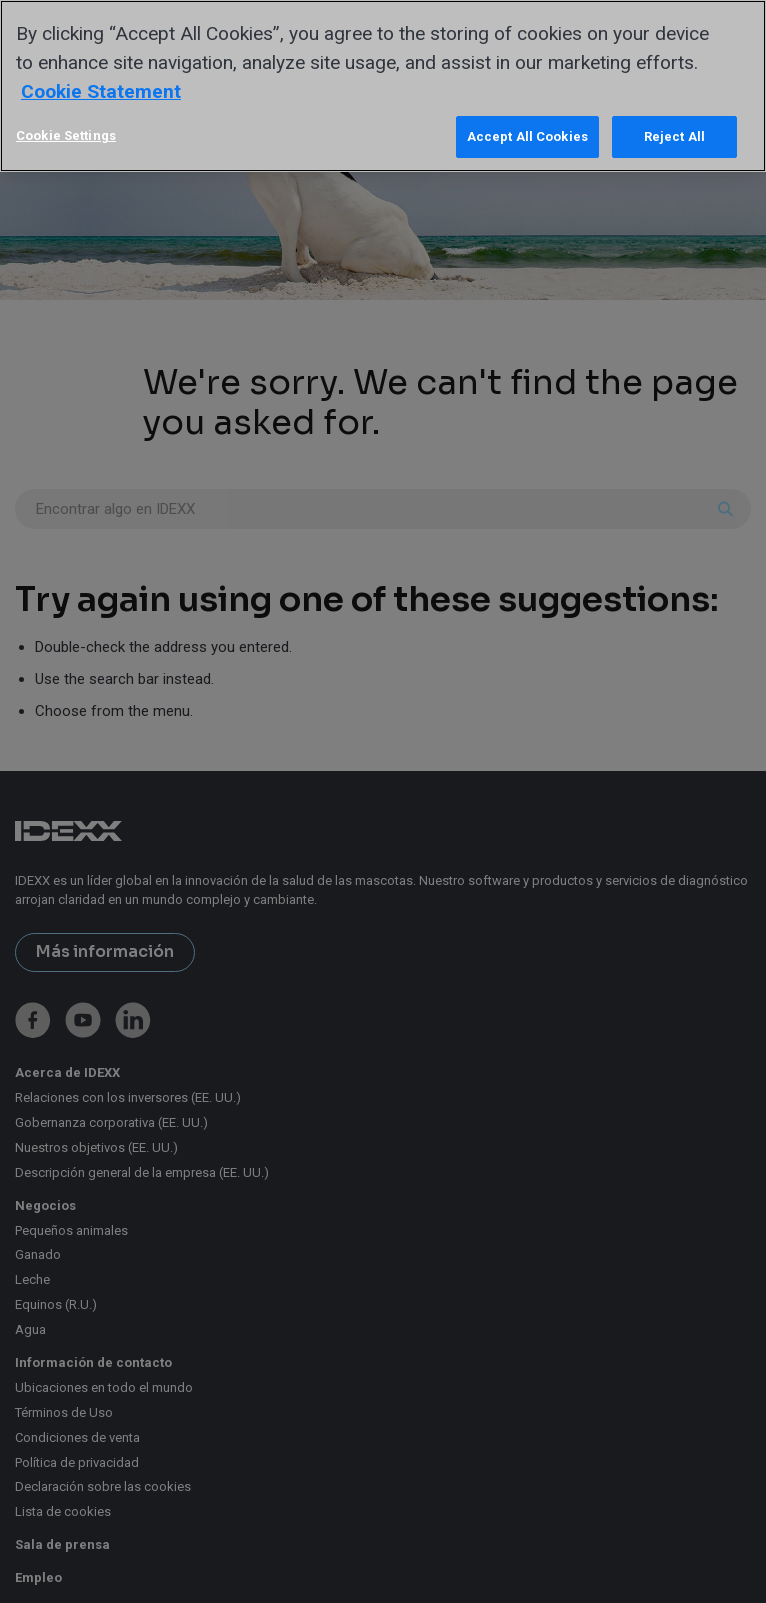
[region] (383, 86)
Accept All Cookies (527, 136)
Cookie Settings (66, 135)
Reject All (674, 136)
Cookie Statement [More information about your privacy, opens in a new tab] (101, 91)
